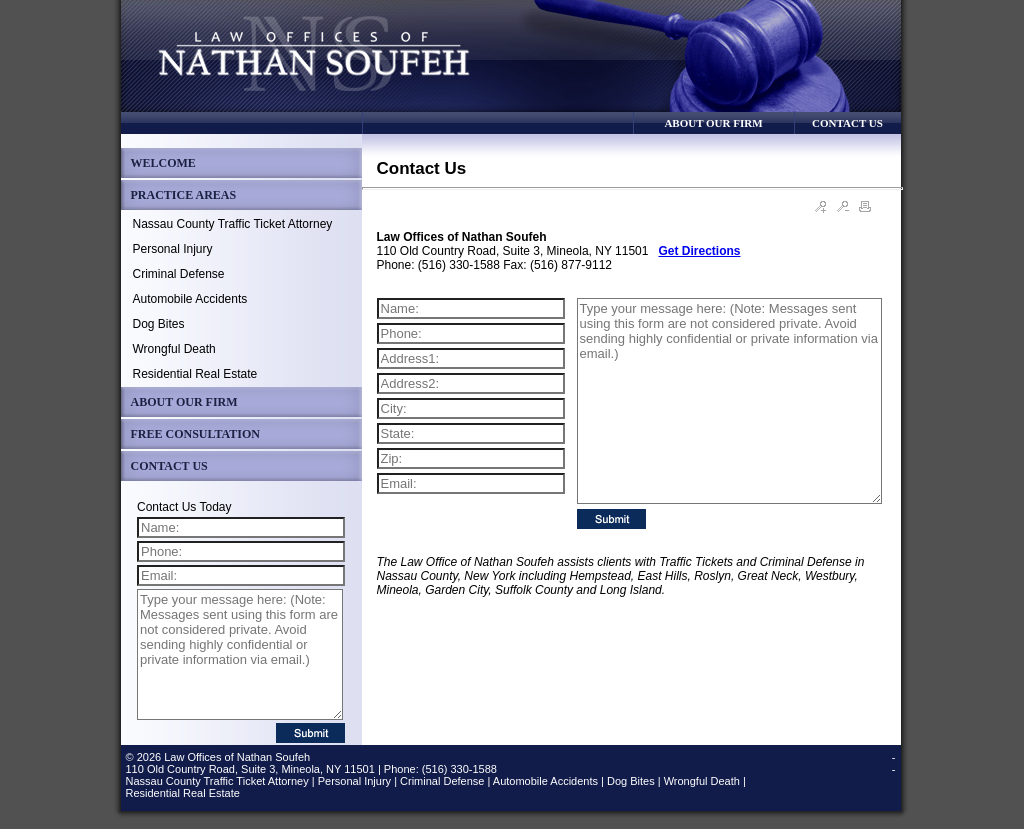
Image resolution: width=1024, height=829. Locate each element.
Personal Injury (173, 249)
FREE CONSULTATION (195, 434)
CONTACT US (847, 123)
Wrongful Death (174, 349)
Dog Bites (159, 324)
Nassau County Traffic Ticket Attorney (233, 224)
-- (894, 763)
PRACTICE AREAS (184, 195)
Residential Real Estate (195, 374)
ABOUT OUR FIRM (713, 123)
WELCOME (163, 163)
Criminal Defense (179, 274)
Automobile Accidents (190, 299)
